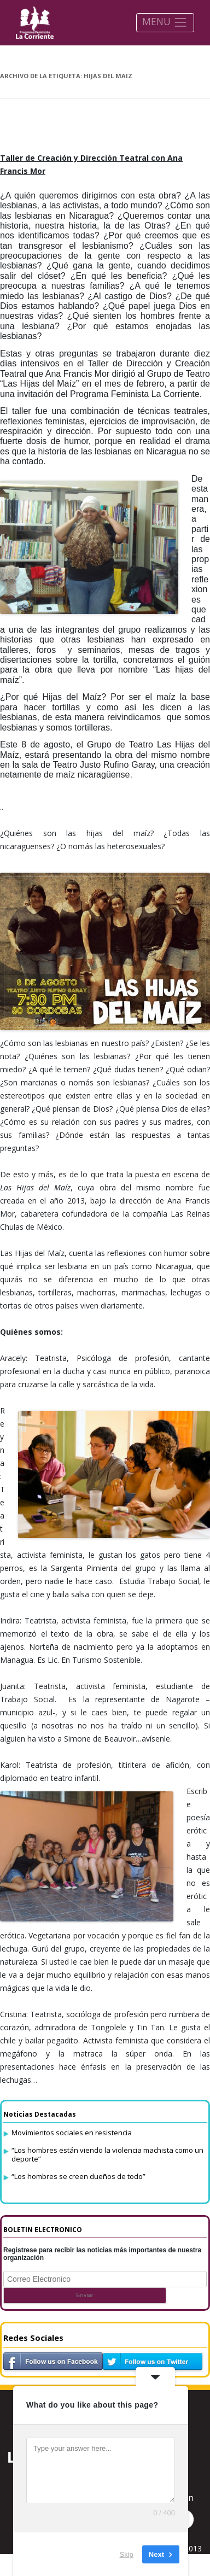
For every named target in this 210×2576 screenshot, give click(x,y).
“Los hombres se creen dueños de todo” (78, 2176)
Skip (126, 2554)
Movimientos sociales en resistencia (71, 2132)
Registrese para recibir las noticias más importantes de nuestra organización (102, 2254)
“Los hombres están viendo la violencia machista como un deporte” (107, 2154)
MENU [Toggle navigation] (165, 22)
